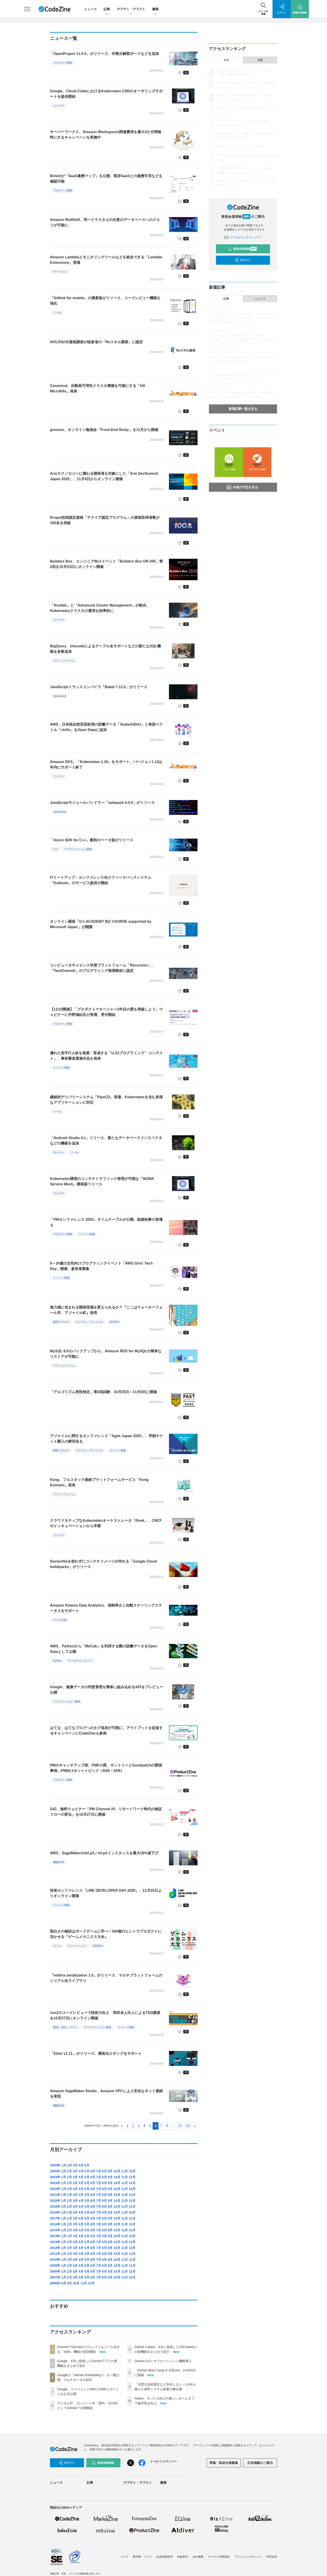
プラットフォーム (64, 660)
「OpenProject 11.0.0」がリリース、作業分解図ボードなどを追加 (104, 54)
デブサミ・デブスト (131, 9)
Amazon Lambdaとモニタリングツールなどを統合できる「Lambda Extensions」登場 (106, 259)
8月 (104, 2171)
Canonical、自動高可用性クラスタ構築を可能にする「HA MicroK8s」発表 (97, 388)
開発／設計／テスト (65, 2027)
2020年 (55, 2200)
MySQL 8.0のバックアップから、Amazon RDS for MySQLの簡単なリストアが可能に (105, 1353)
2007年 (55, 2277)
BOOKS (114, 1321)
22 (188, 2126)
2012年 (55, 2248)
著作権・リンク (142, 2556)
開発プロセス (61, 1321)
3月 (75, 2165)
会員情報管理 (164, 2556)
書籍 (155, 9)
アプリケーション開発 (78, 849)
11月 (124, 2171)
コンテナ (58, 105)
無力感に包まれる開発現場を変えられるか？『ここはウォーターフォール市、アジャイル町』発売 (106, 1310)
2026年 (55, 2165)
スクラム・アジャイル (89, 1321)
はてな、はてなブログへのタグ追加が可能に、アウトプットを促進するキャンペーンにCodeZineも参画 (106, 1730)
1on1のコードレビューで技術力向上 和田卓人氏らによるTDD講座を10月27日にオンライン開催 (105, 2015)
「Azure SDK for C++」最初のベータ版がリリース (91, 840)
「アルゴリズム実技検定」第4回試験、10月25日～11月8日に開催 (103, 1392)
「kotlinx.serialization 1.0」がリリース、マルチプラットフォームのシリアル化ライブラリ (106, 1978)
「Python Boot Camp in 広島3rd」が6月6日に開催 (246, 155)
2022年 (55, 2189)
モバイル (58, 1152)
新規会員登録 (242, 249)
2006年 (55, 2283)
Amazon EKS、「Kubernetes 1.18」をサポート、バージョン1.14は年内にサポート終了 (106, 764)
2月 (69, 2165)
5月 (86, 2165)
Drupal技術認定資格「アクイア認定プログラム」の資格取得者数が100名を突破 (105, 520)
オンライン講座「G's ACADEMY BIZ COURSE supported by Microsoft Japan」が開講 (100, 924)
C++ (55, 849)
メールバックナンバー (243, 237)
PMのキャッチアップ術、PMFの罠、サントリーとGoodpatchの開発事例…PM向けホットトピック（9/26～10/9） (106, 1768)
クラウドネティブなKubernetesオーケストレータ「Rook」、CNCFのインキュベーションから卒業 (106, 1523)
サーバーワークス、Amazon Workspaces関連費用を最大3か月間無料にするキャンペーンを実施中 (105, 134)
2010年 (55, 2259)
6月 (92, 2171)
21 (180, 2126)
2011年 (55, 2254)
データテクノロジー (80, 1660)
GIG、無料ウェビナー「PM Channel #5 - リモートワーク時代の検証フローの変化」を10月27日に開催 (106, 1811)
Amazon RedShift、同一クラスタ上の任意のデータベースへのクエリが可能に (105, 222)
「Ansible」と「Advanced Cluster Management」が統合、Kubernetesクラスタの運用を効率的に (100, 608)
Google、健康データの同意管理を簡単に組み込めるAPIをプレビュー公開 (106, 1689)
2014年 (55, 2236)
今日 (226, 60)
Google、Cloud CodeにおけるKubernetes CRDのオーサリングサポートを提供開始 (106, 93)
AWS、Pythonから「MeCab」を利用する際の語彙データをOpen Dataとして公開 (103, 1649)
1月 (63, 2165)
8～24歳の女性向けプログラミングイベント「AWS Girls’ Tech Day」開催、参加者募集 (101, 1266)
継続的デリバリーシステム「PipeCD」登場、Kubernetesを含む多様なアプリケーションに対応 (106, 1099)
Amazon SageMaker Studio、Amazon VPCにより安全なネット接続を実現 (106, 2093)
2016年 (55, 2224)
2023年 (55, 2183)
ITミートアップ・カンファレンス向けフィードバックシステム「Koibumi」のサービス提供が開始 (100, 880)
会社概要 (198, 2556)
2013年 (55, 2242)
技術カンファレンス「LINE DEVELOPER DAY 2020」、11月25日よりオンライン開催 (106, 1893)
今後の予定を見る (242, 487)
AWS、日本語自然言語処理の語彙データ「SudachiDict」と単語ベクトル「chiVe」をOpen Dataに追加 (106, 727)
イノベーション (77, 1945)
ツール (57, 312)
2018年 (55, 2212)
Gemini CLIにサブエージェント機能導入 (163, 2361)
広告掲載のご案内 (260, 2463)
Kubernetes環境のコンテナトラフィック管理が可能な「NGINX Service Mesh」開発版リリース (102, 1181)
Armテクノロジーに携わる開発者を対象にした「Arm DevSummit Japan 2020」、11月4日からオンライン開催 (104, 476)
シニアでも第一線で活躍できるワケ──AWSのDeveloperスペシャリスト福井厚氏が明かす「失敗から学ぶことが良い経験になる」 (242, 339)
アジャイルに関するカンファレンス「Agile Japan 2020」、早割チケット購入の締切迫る (106, 1438)
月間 (260, 60)
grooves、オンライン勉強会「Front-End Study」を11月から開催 (104, 430)
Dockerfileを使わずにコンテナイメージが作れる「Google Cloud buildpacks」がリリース (103, 1564)
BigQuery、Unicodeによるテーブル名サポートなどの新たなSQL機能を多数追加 (105, 648)
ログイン (242, 260)
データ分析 (60, 1620)
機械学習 (58, 1862)
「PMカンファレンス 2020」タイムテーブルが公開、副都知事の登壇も (106, 1222)
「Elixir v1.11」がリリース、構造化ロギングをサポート (96, 2053)
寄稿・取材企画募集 (223, 2463)
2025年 (55, 2171)
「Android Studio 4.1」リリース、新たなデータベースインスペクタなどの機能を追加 (106, 1140)
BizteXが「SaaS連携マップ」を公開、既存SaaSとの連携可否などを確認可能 (106, 178)
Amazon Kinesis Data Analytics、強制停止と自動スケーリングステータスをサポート (106, 1608)
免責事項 (182, 2556)
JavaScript (59, 696)
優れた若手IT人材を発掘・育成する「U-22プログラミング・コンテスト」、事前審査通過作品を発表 (106, 1055)
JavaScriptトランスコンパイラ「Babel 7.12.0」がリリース (98, 687)
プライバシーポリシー (248, 2556)
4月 (81, 2165)
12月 (132, 2171)
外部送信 (271, 2556)
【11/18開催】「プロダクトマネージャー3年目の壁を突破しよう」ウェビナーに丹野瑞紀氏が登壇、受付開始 (106, 1012)
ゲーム (57, 1945)
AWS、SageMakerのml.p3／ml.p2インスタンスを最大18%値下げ (104, 1853)
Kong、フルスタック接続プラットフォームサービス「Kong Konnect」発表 (99, 1482)
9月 (110, 2171)
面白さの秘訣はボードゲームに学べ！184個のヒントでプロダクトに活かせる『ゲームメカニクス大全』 (105, 1934)
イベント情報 (61, 1067)
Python (57, 1660)
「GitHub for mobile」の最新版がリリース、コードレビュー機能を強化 (105, 300)
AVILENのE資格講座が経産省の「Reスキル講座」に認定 (96, 342)
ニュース (90, 9)
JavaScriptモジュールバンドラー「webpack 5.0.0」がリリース (102, 803)
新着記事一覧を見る (243, 409)
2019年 (55, 2206)
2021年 (55, 2195)
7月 (98, 2171)
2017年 (55, 2218)
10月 (117, 2171)
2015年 (55, 2230)
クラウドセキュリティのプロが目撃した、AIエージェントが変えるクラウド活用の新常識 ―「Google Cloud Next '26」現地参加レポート (243, 317)
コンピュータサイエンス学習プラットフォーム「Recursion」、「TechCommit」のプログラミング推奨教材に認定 (102, 968)
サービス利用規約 (219, 2556)
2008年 (55, 2271)
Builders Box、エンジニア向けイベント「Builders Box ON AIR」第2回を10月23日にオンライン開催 (106, 564)
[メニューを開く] (27, 9)
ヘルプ (124, 2556)
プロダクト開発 (62, 62)
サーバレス (60, 271)
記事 (107, 9)
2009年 (55, 2265)
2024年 (55, 2177)
